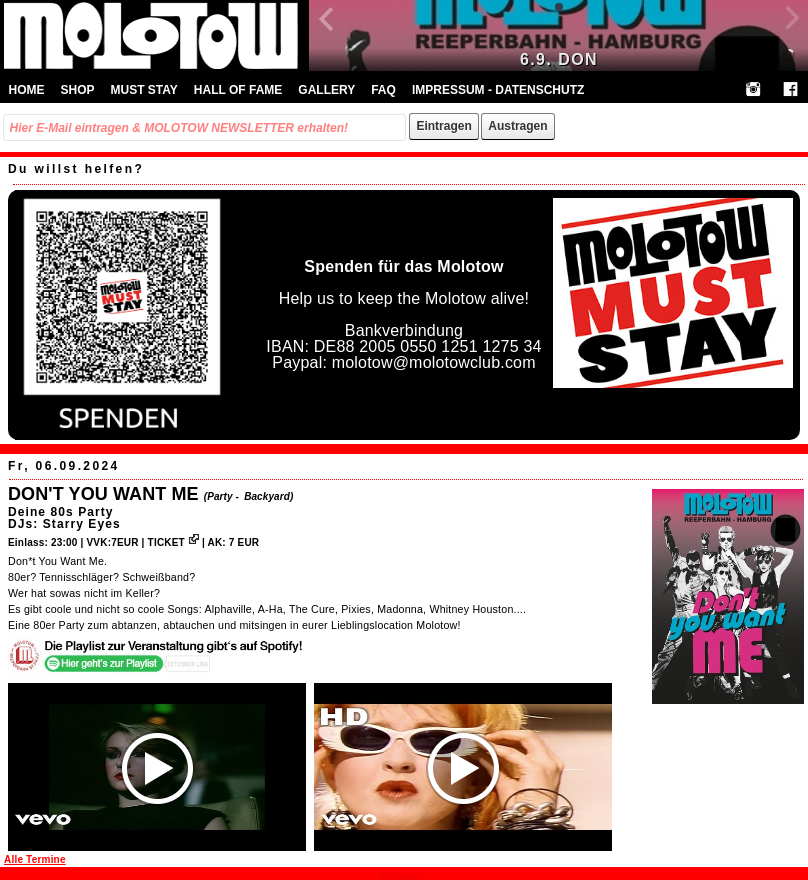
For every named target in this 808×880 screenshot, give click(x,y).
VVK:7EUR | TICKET (142, 542)
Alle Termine (35, 859)
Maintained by (404, 875)
